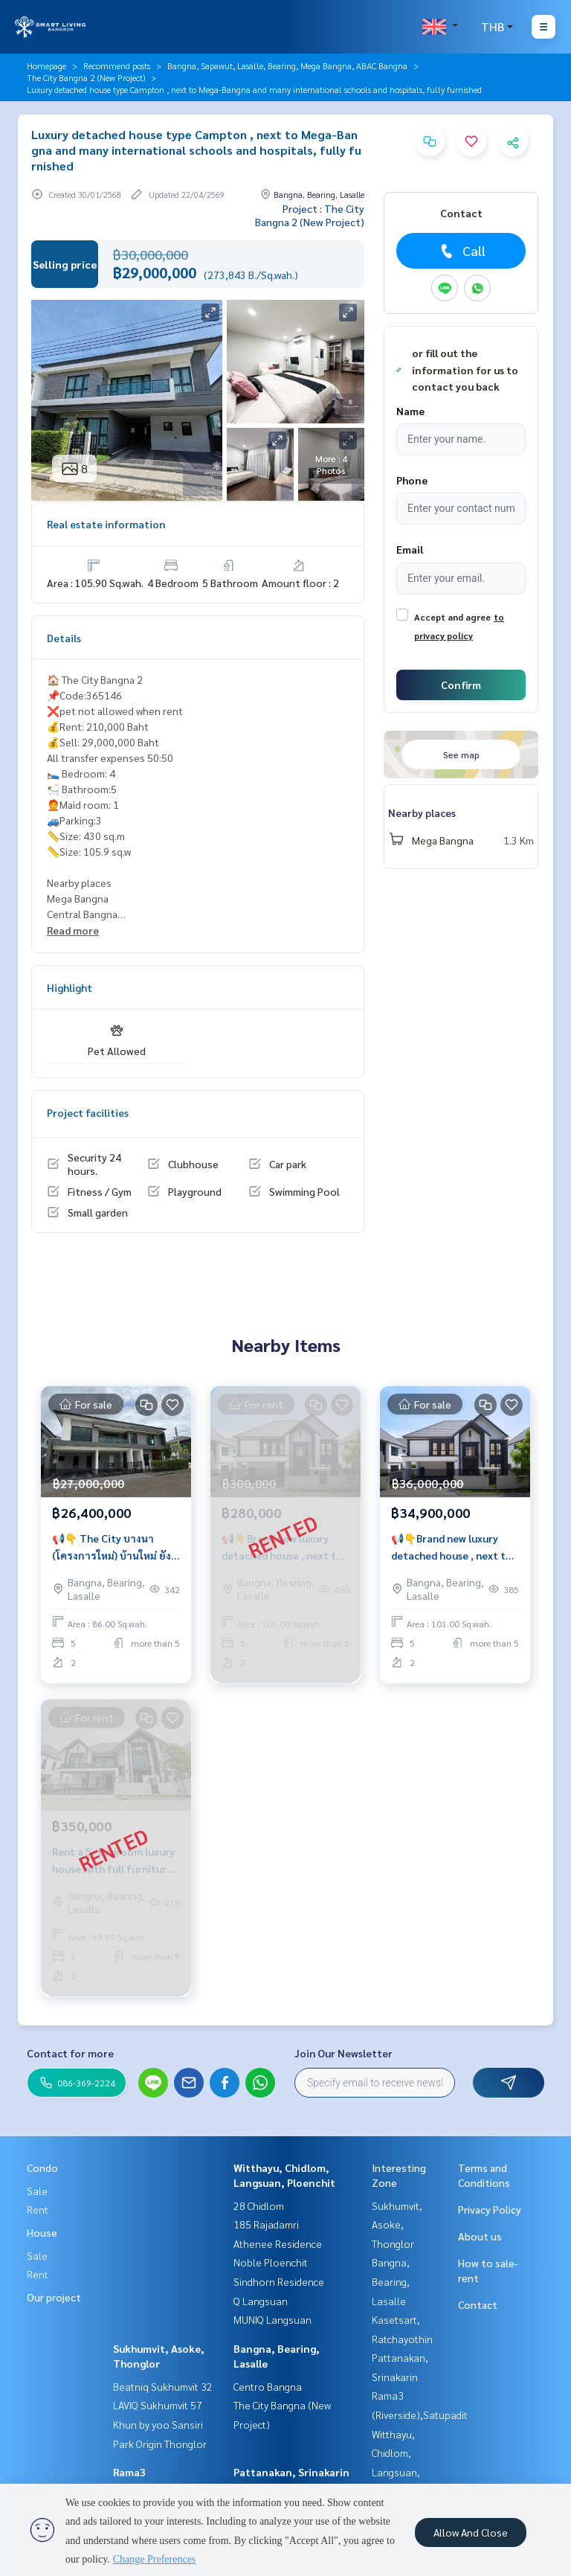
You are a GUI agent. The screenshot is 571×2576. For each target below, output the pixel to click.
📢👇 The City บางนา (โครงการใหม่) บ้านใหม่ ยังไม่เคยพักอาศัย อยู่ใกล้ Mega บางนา (111, 1547)
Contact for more (70, 2053)
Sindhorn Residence (278, 2281)
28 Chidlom (258, 2205)
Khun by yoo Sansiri (158, 2424)
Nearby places (422, 812)
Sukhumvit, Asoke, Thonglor (397, 2224)
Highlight (69, 987)
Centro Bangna (267, 2386)
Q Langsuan (260, 2300)
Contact (477, 2304)
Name (410, 410)
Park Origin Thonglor (160, 2443)
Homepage (46, 65)
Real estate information (106, 524)
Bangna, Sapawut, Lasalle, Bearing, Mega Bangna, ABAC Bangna (287, 65)
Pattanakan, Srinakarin (291, 2472)
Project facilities (88, 1112)
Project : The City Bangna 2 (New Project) (309, 215)
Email (409, 549)
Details (64, 637)
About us (480, 2236)
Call (461, 251)
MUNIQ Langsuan (272, 2319)
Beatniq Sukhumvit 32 (163, 2386)
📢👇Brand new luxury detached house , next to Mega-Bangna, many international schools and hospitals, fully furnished (453, 1547)
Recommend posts (116, 65)
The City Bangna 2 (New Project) (86, 77)
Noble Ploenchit (270, 2262)
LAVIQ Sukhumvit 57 (157, 2405)
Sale (37, 2190)
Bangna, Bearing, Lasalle (391, 2281)
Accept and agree (452, 617)
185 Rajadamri (266, 2224)
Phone (412, 480)
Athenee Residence (277, 2243)
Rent (37, 2209)
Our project (54, 2297)
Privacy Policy (489, 2209)
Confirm (461, 684)
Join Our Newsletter (343, 2053)
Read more (73, 930)
